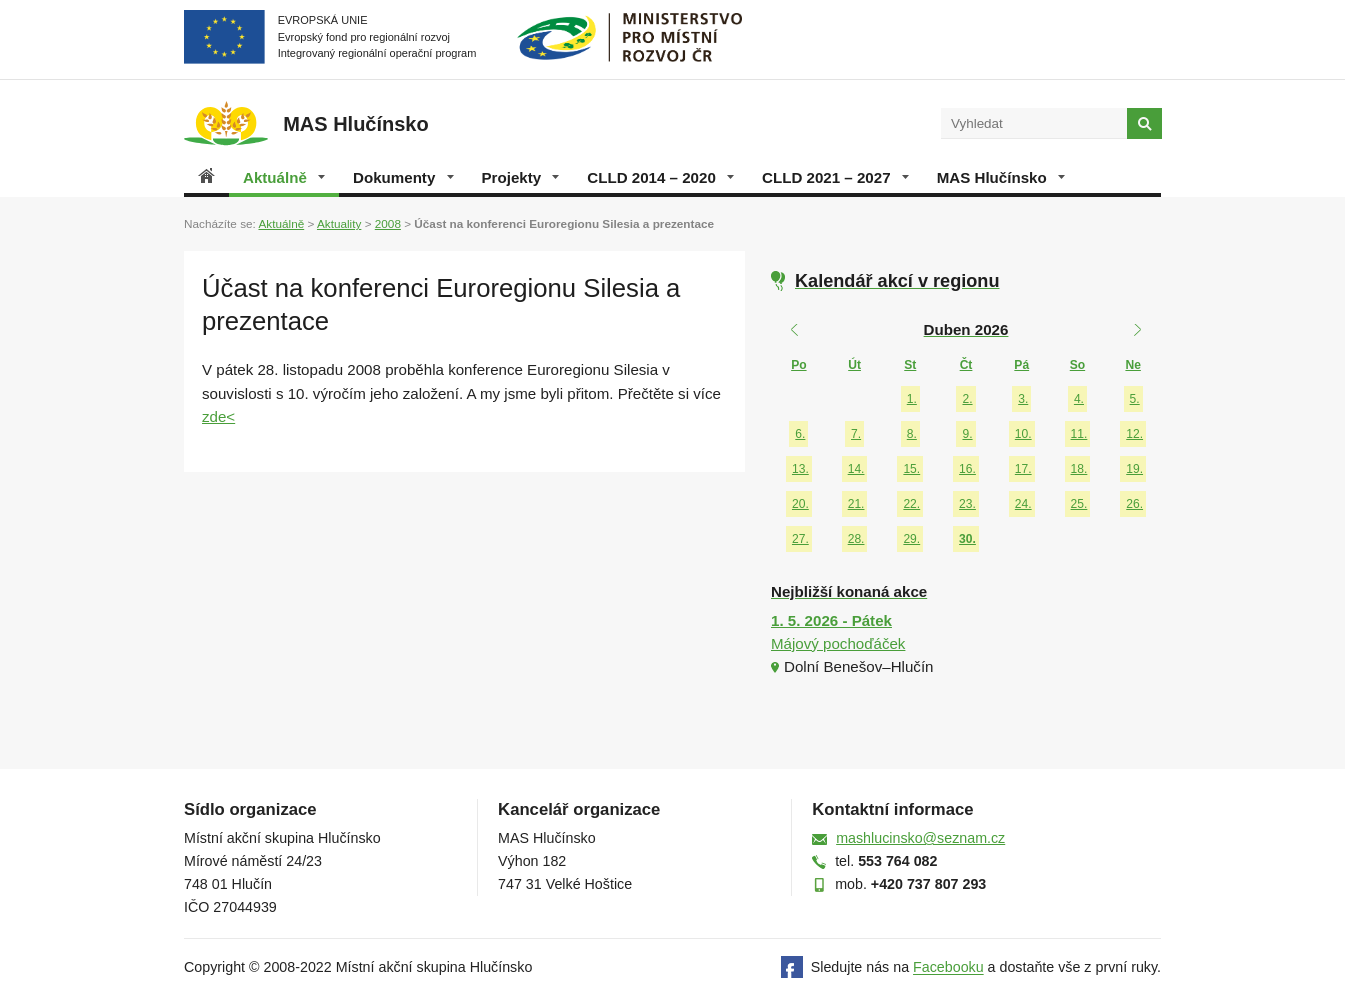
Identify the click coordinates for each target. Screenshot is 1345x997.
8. (912, 434)
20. (800, 504)
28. (856, 539)
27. (800, 539)
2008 (388, 223)
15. (911, 469)
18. (1079, 469)
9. (967, 434)
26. (1134, 504)
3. (1023, 399)
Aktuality (339, 223)
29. (911, 539)
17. (1023, 469)
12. (1134, 434)
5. (1135, 399)
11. (1079, 434)
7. (856, 434)
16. (967, 469)
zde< (218, 416)
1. (912, 399)
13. (800, 469)
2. (967, 399)
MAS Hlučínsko (1001, 177)
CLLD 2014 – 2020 (660, 177)
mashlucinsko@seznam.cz (920, 838)
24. (1023, 504)
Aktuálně (284, 177)
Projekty (521, 177)
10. (1023, 434)
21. (856, 504)
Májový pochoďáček (838, 643)
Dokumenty (403, 177)
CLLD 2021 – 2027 (835, 177)
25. (1079, 504)
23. (967, 504)
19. (1134, 469)
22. (911, 504)
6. (800, 434)
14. (856, 469)
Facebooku (948, 968)
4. (1079, 399)
